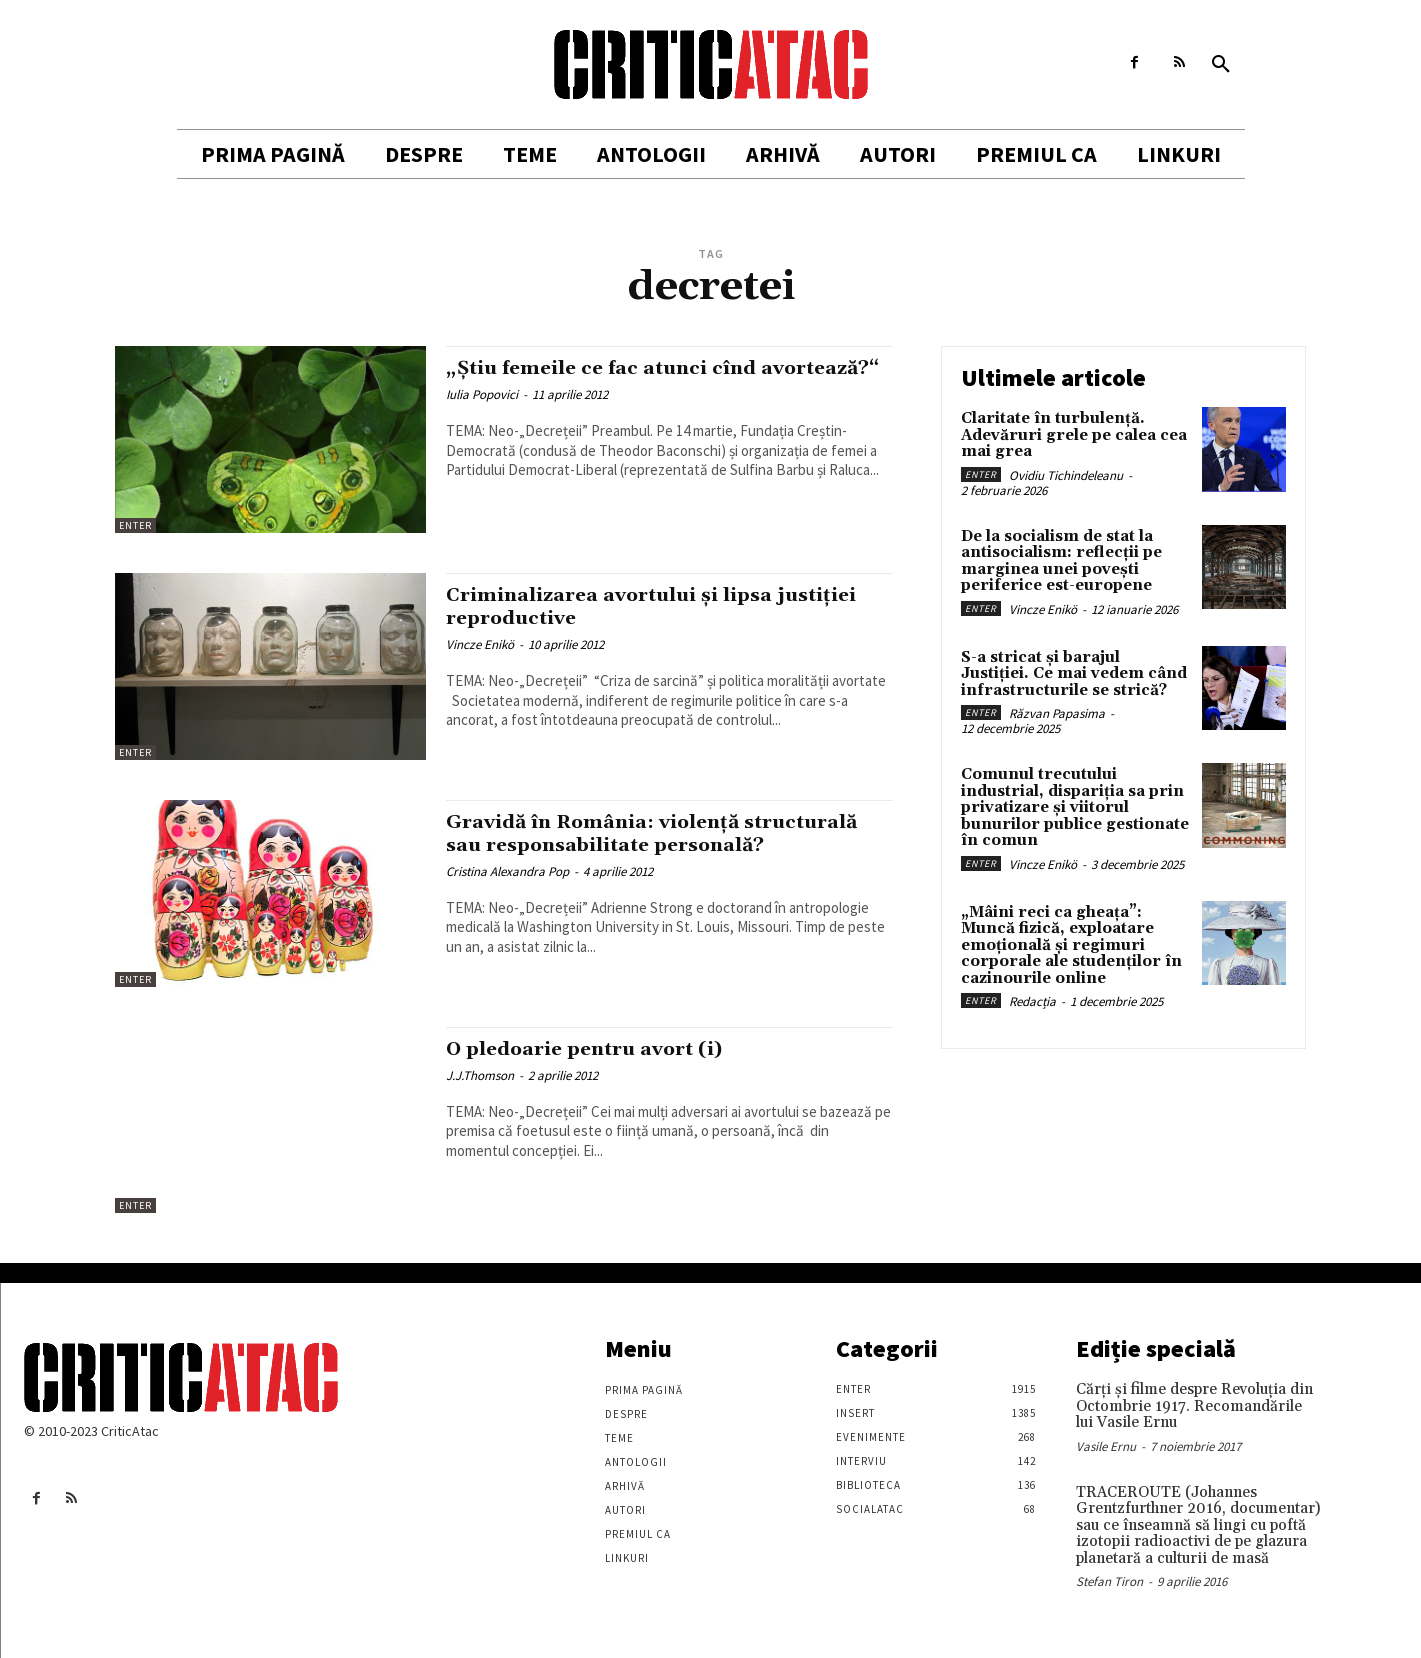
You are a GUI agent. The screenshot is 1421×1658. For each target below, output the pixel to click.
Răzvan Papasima (1057, 713)
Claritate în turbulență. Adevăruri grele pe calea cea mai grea (1074, 435)
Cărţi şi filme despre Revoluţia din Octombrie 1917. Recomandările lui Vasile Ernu (1194, 1406)
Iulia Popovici (482, 417)
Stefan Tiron (1109, 1581)
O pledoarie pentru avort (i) (597, 1049)
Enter (135, 525)
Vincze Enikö (480, 644)
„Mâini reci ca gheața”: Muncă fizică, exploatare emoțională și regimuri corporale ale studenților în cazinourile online (1071, 945)
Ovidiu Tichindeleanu (1066, 475)
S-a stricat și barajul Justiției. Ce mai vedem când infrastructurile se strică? (1074, 674)
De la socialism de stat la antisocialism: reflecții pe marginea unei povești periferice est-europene (1061, 561)
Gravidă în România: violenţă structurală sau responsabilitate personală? (624, 845)
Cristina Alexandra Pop (507, 894)
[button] (1221, 65)
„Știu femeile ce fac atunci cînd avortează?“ (615, 379)
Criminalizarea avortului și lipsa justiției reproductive (625, 606)
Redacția (1032, 1001)
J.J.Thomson (480, 1075)
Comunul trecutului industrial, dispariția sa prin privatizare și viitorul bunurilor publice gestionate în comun (1075, 807)
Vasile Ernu (1106, 1446)
